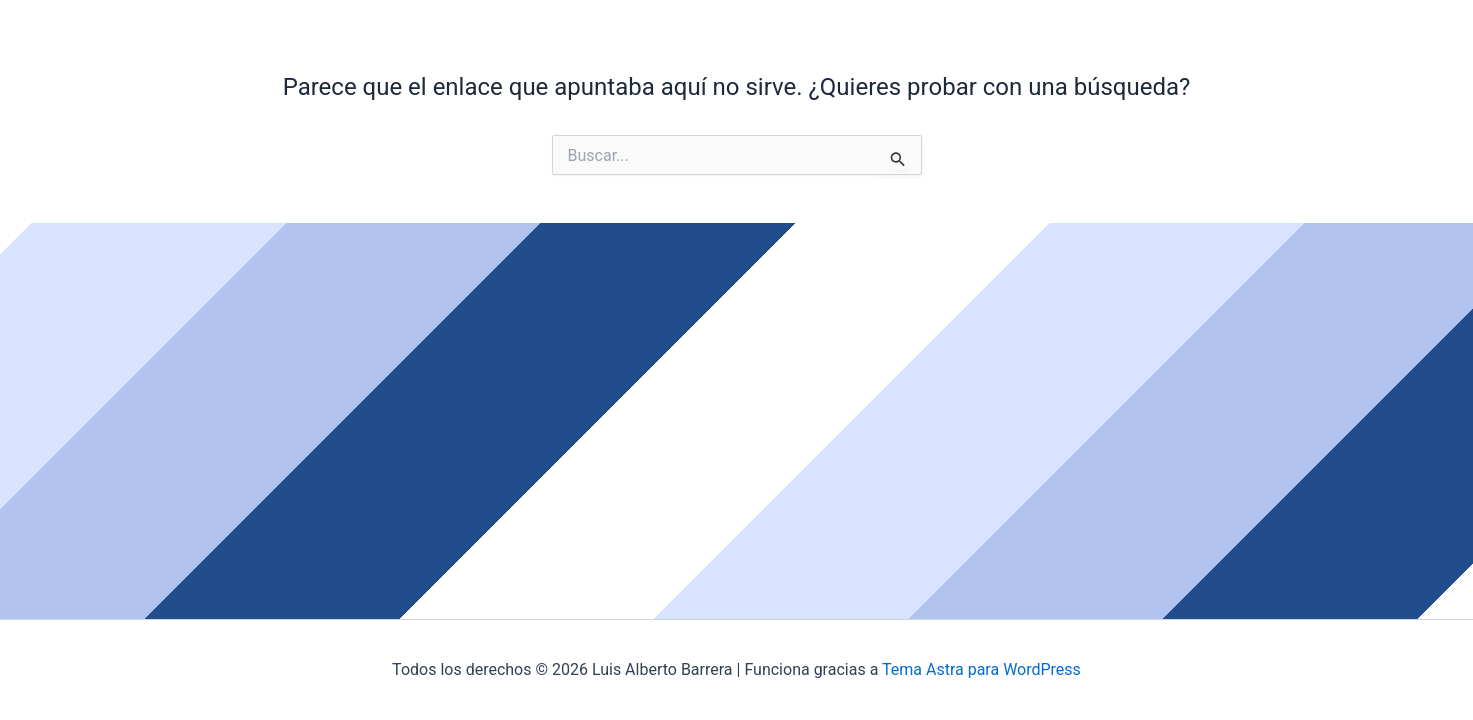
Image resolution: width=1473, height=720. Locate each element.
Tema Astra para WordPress (981, 669)
